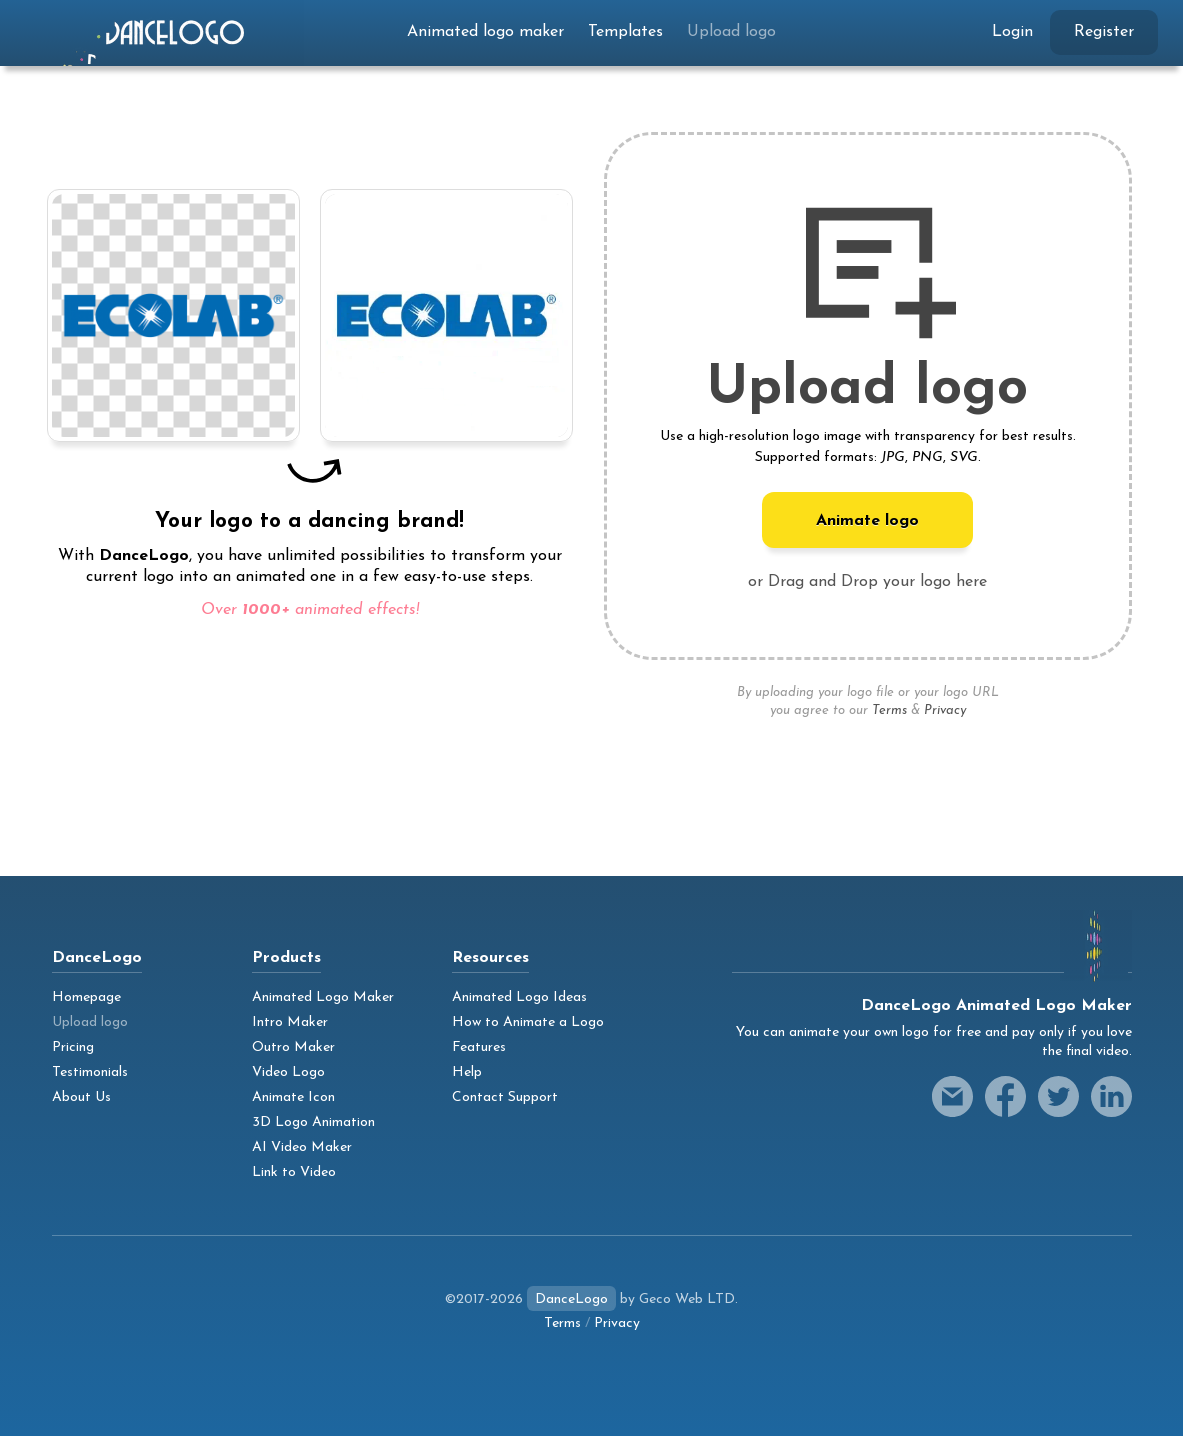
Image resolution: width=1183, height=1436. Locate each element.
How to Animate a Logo (528, 1022)
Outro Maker (293, 1047)
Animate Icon (293, 1097)
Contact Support (505, 1097)
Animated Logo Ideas (519, 997)
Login (1012, 32)
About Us (81, 1097)
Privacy (945, 710)
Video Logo (288, 1072)
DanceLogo (571, 1299)
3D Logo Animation (313, 1122)
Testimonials (90, 1072)
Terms (889, 710)
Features (479, 1047)
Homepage (86, 997)
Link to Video (294, 1172)
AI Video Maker (302, 1147)
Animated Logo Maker (323, 997)
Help (467, 1072)
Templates (625, 32)
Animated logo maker (485, 32)
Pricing (73, 1047)
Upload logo (731, 32)
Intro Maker (290, 1022)
